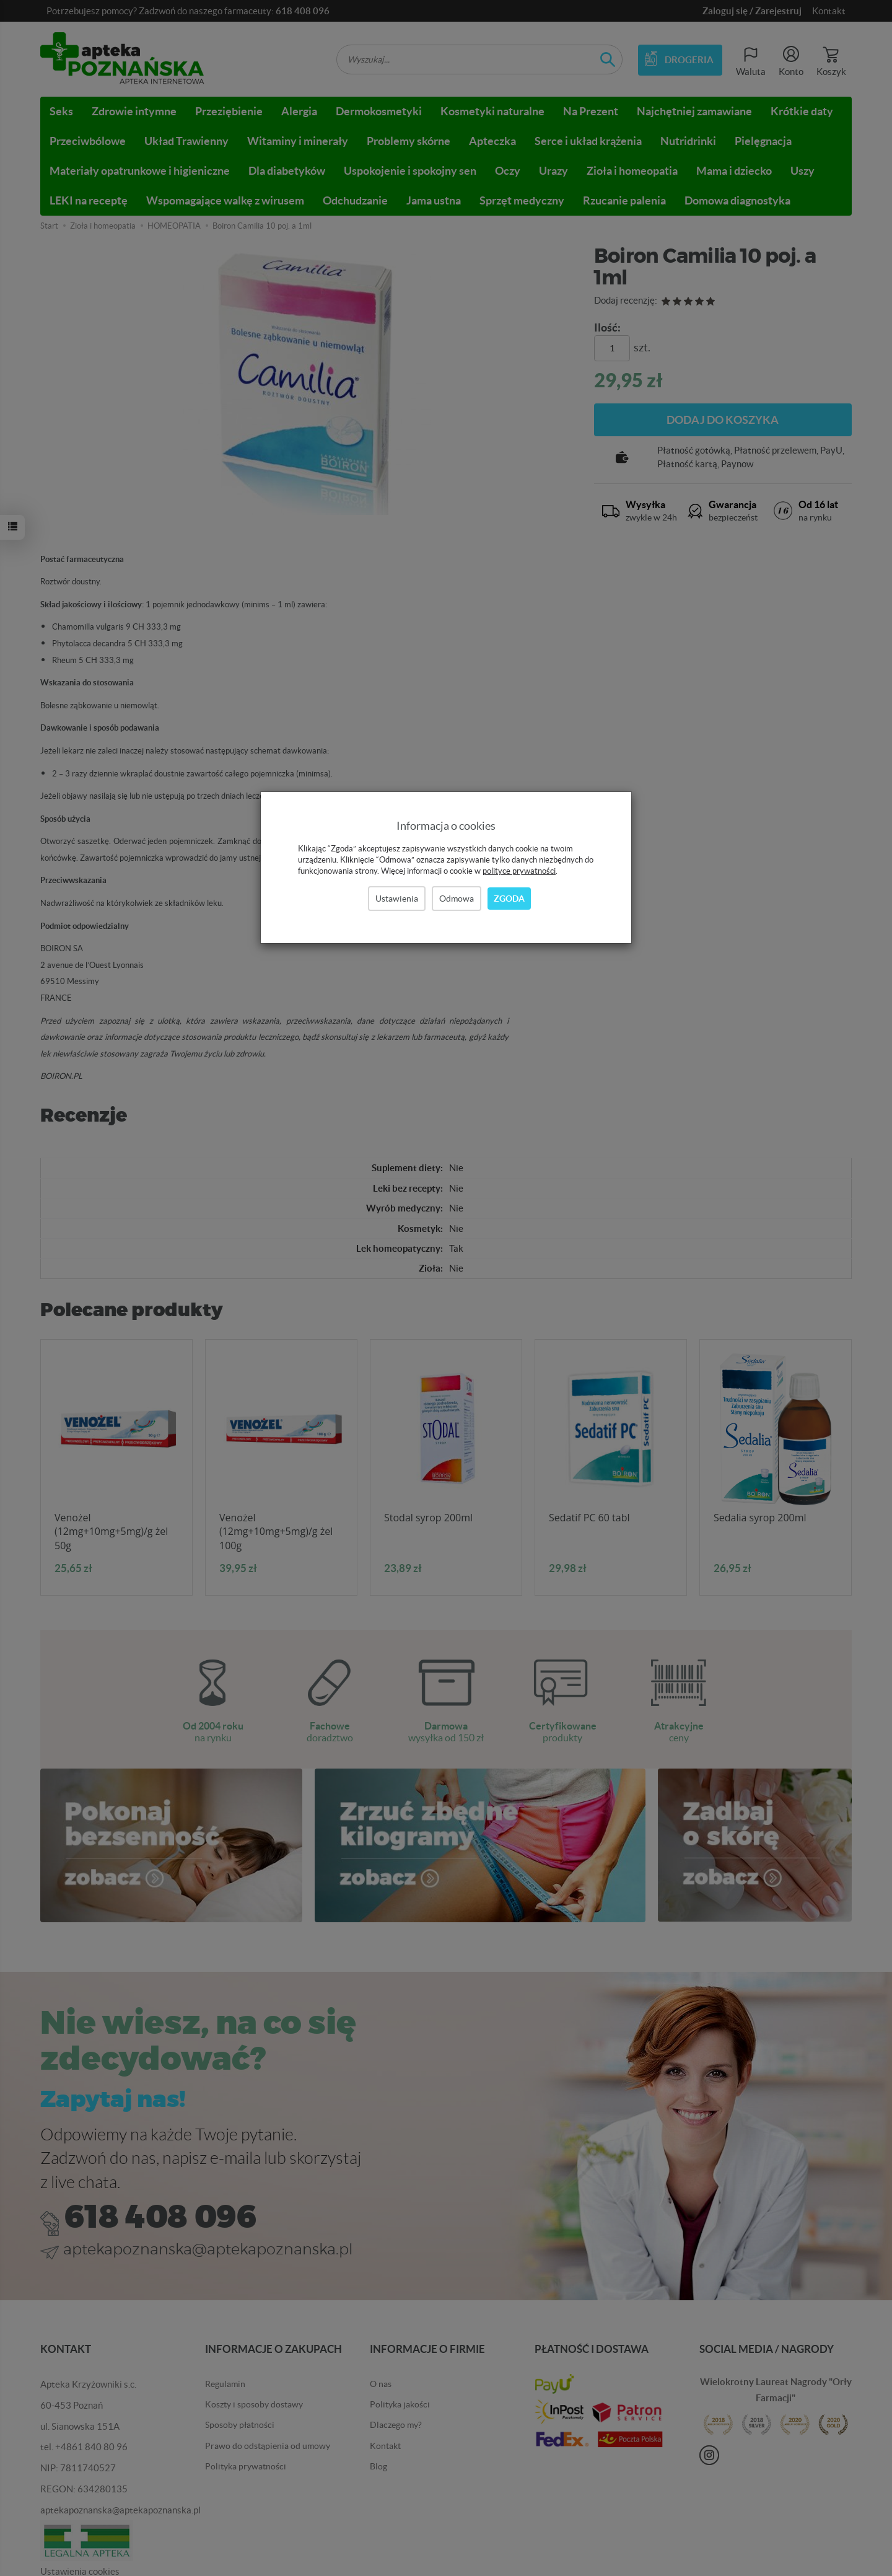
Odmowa (456, 898)
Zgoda (509, 898)
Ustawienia (396, 898)
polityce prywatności (519, 871)
